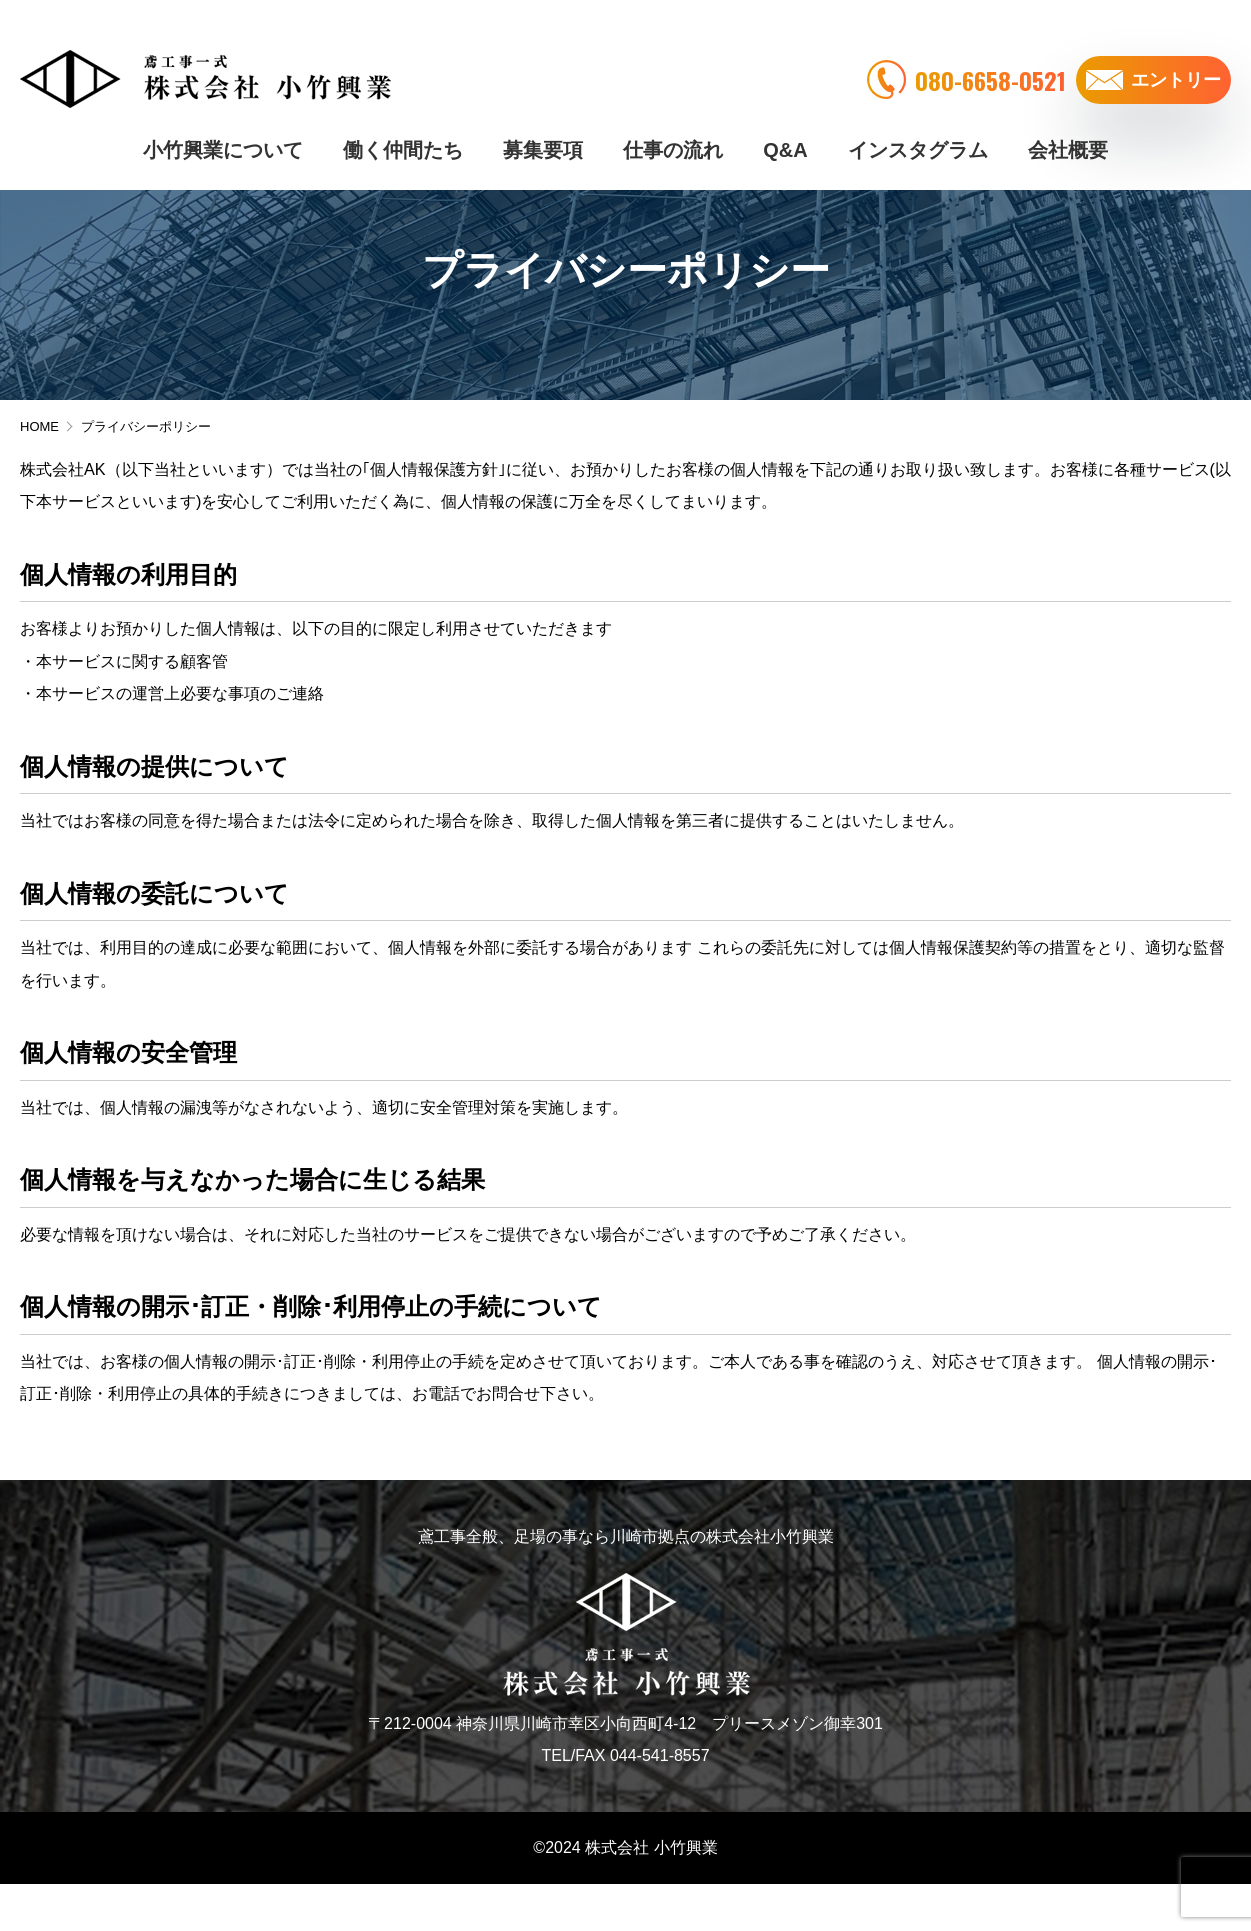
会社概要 (1068, 120)
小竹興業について (223, 120)
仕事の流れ (673, 120)
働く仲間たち (403, 120)
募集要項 (543, 120)
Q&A (785, 120)
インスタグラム (918, 120)
